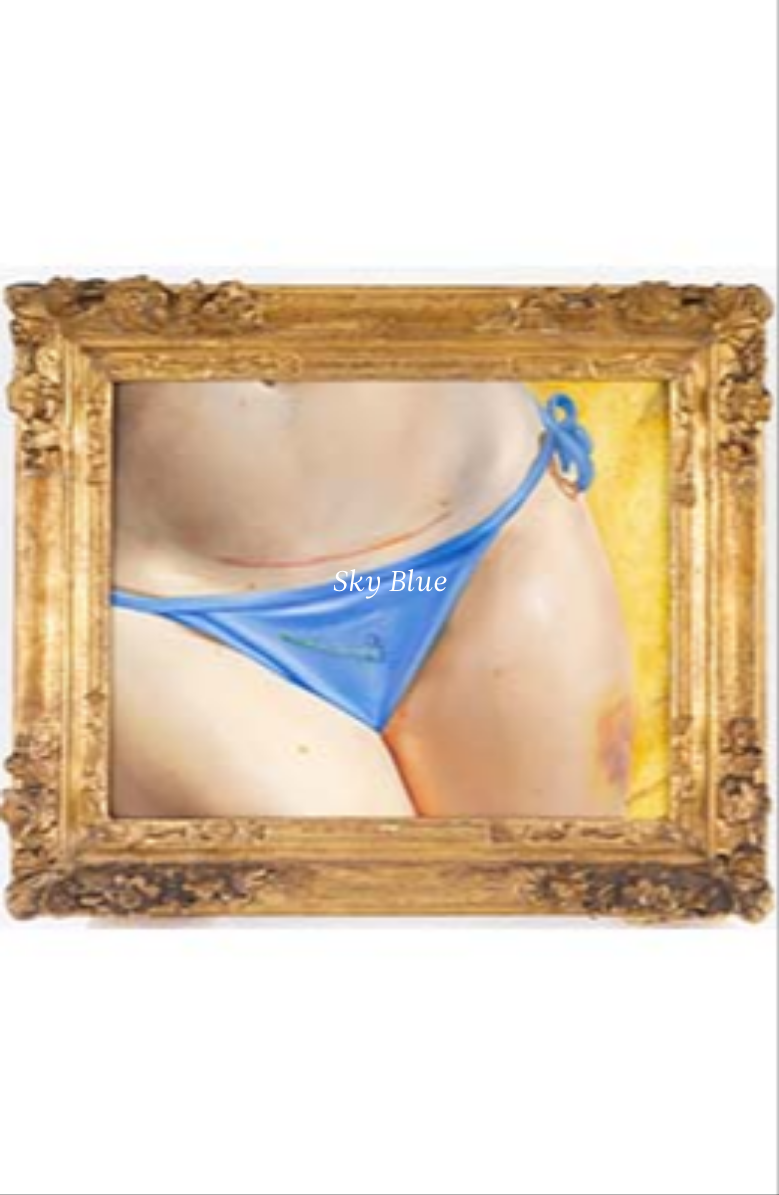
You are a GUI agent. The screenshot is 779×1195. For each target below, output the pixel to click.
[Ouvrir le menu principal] (739, 30)
